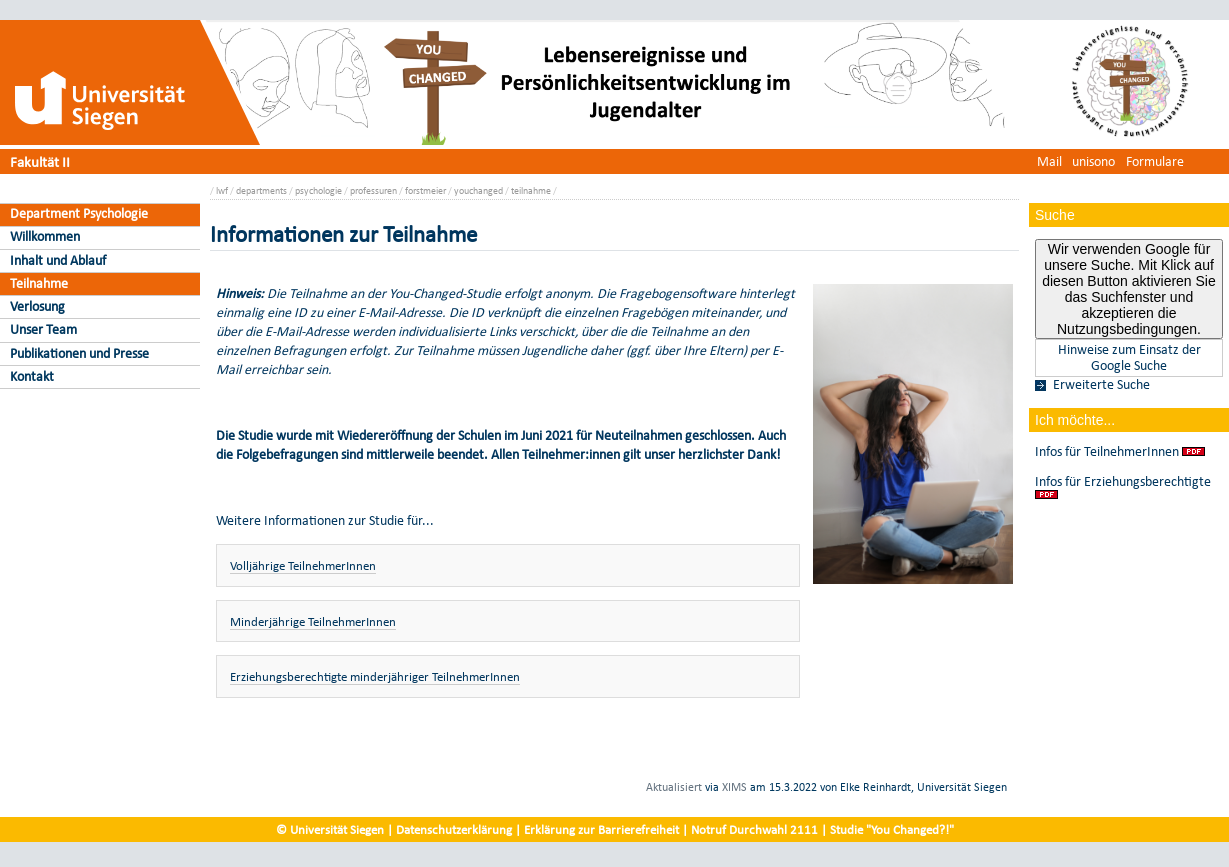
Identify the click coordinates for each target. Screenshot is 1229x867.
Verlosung (37, 306)
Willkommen (45, 236)
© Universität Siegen (330, 829)
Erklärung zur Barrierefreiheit (601, 829)
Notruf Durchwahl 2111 (754, 829)
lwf (222, 190)
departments (261, 190)
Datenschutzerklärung (454, 829)
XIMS (734, 787)
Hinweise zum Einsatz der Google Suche (1129, 358)
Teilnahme (39, 283)
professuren (373, 190)
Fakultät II (40, 161)
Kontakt (32, 376)
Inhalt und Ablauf (58, 260)
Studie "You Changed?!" (892, 829)
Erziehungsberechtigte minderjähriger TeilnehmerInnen (375, 676)
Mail (1049, 161)
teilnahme (531, 190)
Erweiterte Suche (1101, 385)
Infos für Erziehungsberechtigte (1123, 482)
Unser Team (43, 329)
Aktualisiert (674, 787)
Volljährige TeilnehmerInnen (303, 565)
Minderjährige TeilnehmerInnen (313, 621)
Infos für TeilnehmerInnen (1107, 452)
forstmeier (425, 190)
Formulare (1155, 161)
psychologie (318, 190)
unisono (1093, 161)
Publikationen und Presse (79, 353)
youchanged (478, 190)
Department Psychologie (79, 213)
